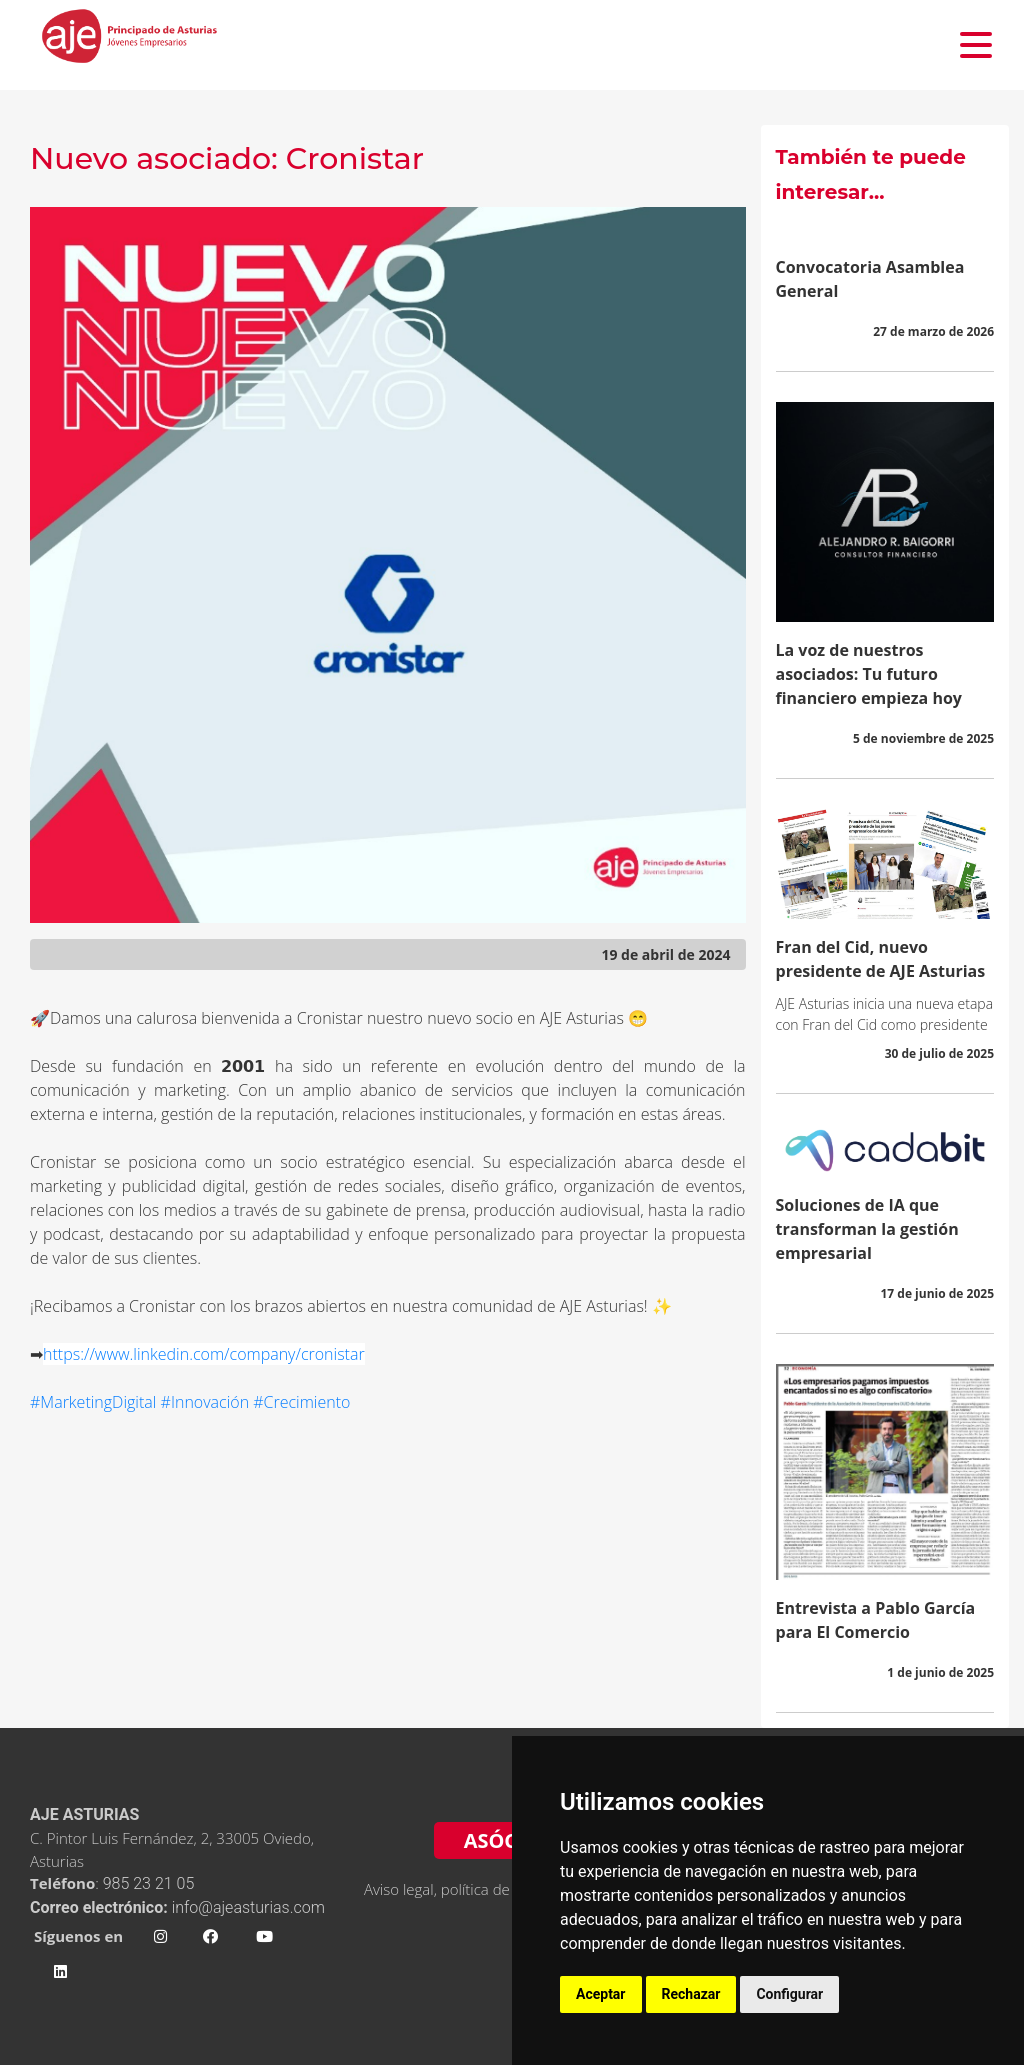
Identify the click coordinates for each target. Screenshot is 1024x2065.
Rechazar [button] (691, 1994)
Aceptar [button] (601, 1994)
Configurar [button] (789, 1994)
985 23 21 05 (150, 1883)
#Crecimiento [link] (301, 1402)
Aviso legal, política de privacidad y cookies (506, 1889)
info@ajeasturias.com (248, 1907)
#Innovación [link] (205, 1402)
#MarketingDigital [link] (93, 1402)
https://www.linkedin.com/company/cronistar (204, 1354)
